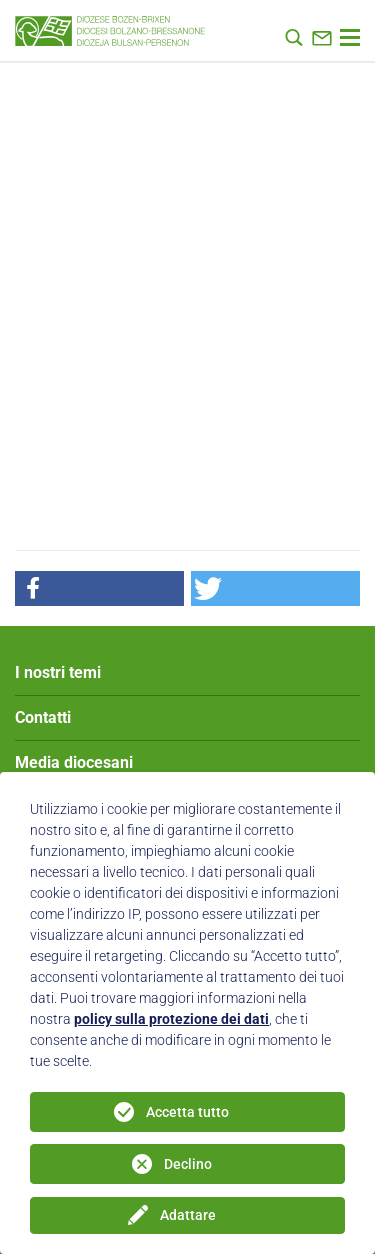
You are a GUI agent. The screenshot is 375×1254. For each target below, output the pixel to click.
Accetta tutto (187, 1112)
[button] (99, 588)
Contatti (43, 717)
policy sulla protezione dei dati (171, 1019)
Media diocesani (74, 762)
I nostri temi (58, 672)
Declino (188, 1164)
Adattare (188, 1215)
